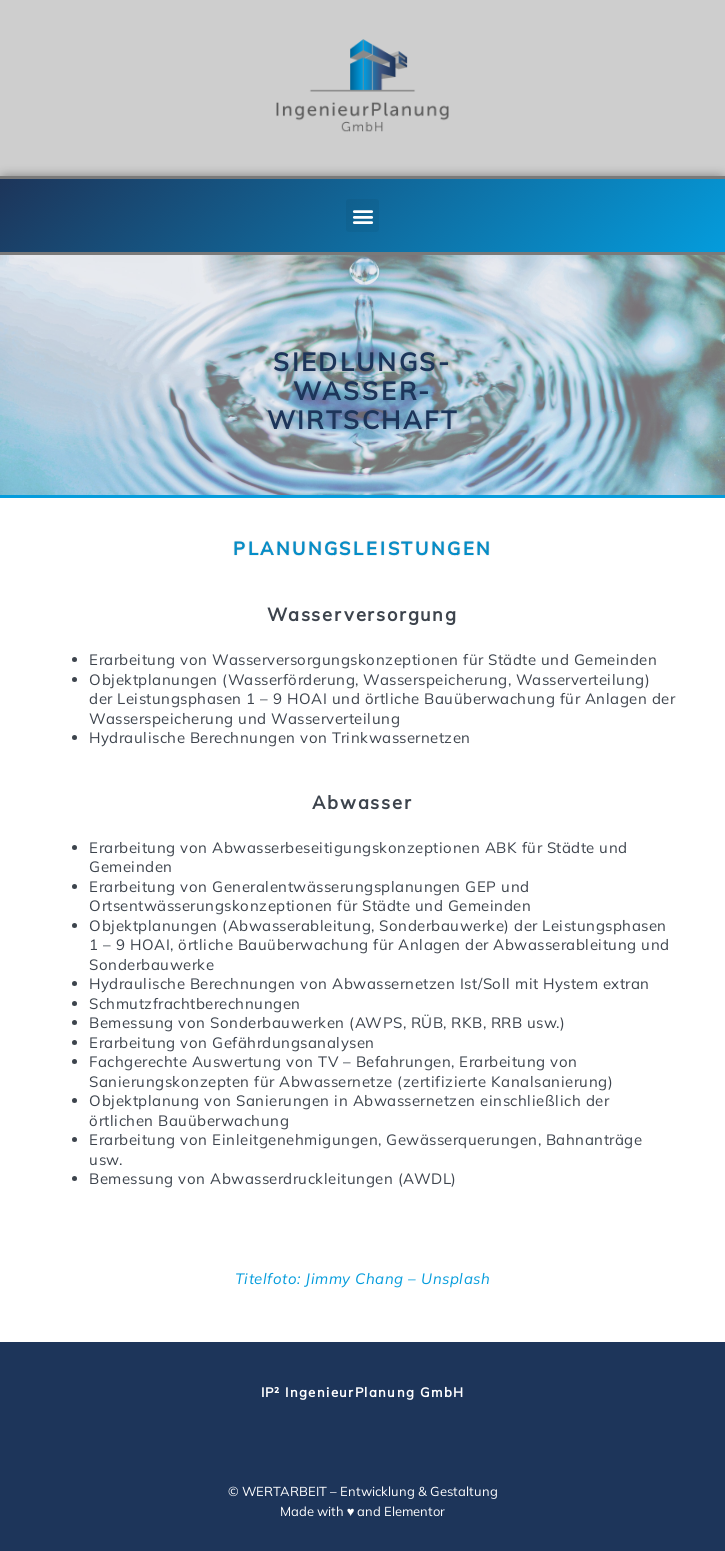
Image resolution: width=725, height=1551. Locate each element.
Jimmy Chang (354, 1278)
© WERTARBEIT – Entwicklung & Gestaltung (363, 1491)
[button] (362, 215)
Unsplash (455, 1278)
